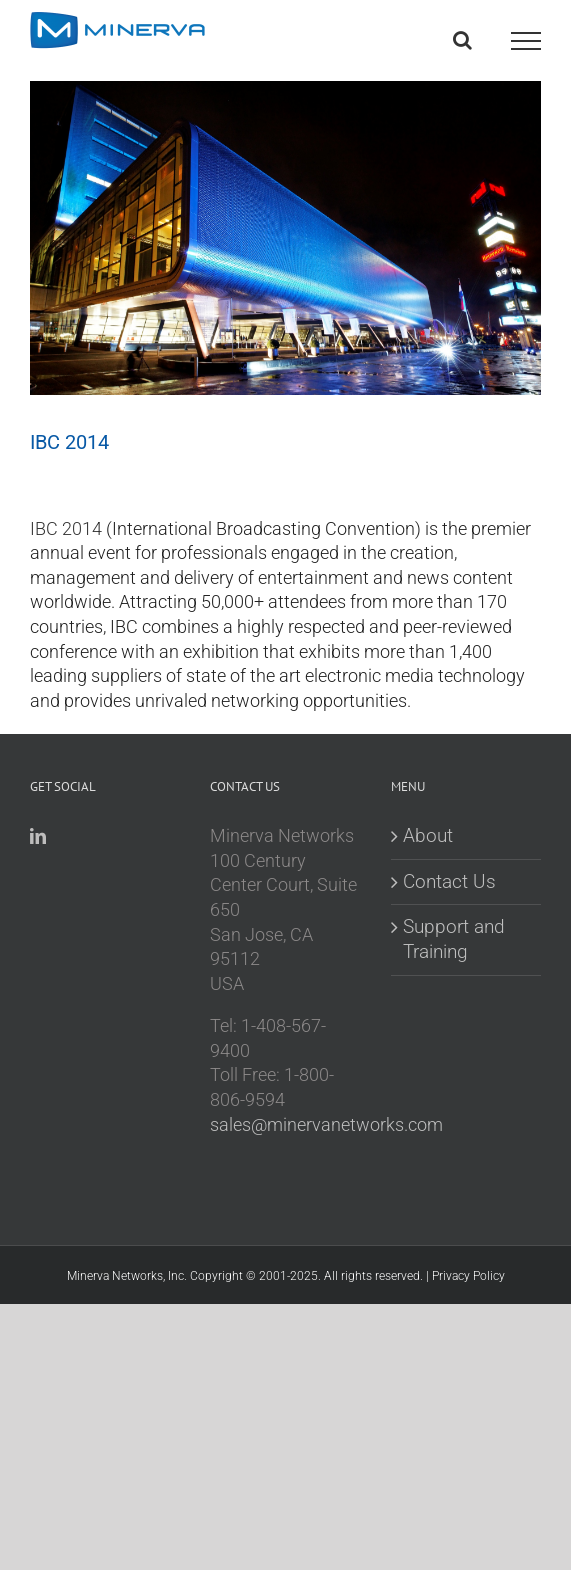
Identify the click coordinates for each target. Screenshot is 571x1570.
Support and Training (454, 939)
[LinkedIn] (38, 836)
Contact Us (449, 881)
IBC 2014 (66, 529)
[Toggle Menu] (526, 41)
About (428, 835)
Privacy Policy (468, 1276)
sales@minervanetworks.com (326, 1125)
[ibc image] (285, 224)
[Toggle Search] (462, 40)
